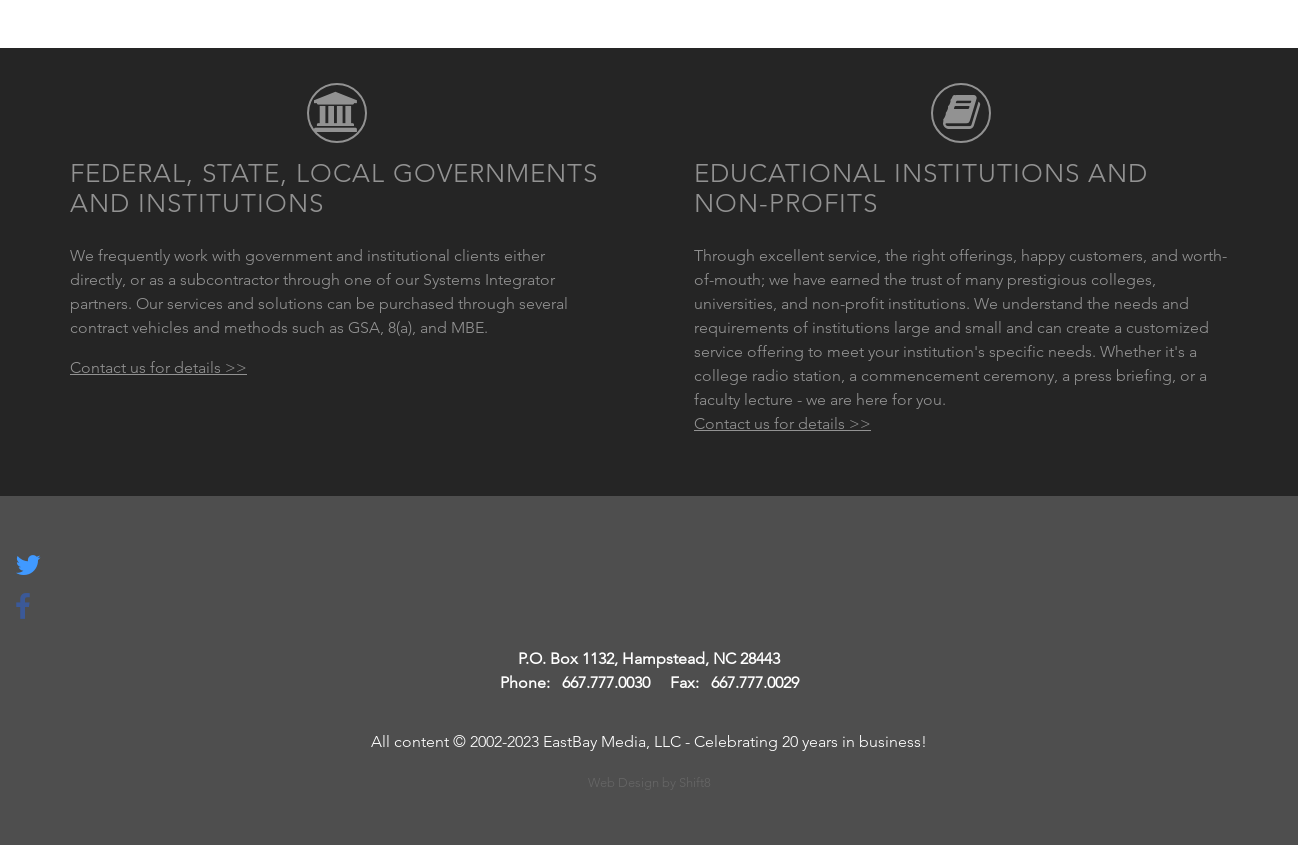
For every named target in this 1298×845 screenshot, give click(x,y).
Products (945, 39)
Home (732, 39)
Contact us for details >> (158, 367)
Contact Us (1168, 39)
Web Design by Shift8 (649, 782)
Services (829, 39)
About (1053, 39)
